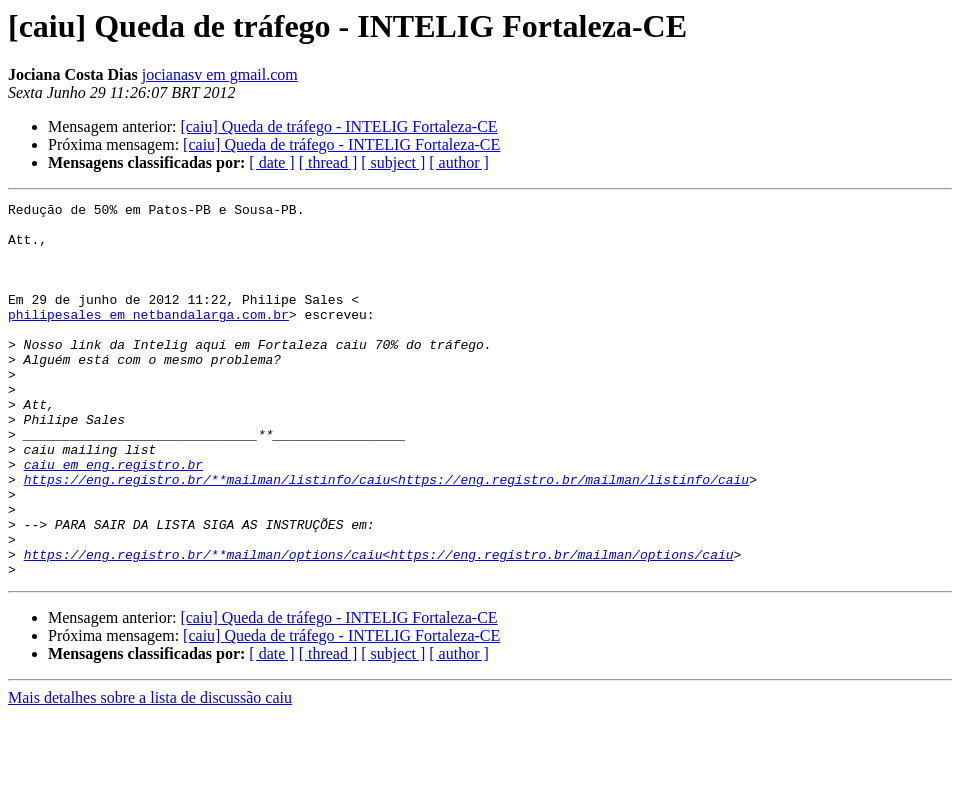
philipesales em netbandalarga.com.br (148, 338)
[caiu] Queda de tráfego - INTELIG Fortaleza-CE (338, 126)
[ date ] (271, 162)
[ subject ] (393, 162)
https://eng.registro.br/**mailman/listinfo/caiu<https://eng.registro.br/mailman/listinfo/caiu (386, 536)
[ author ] (459, 162)
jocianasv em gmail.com (220, 74)
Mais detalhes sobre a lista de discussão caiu (150, 772)
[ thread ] (328, 162)
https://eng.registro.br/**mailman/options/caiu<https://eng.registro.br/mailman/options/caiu (379, 626)
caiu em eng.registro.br (113, 518)
